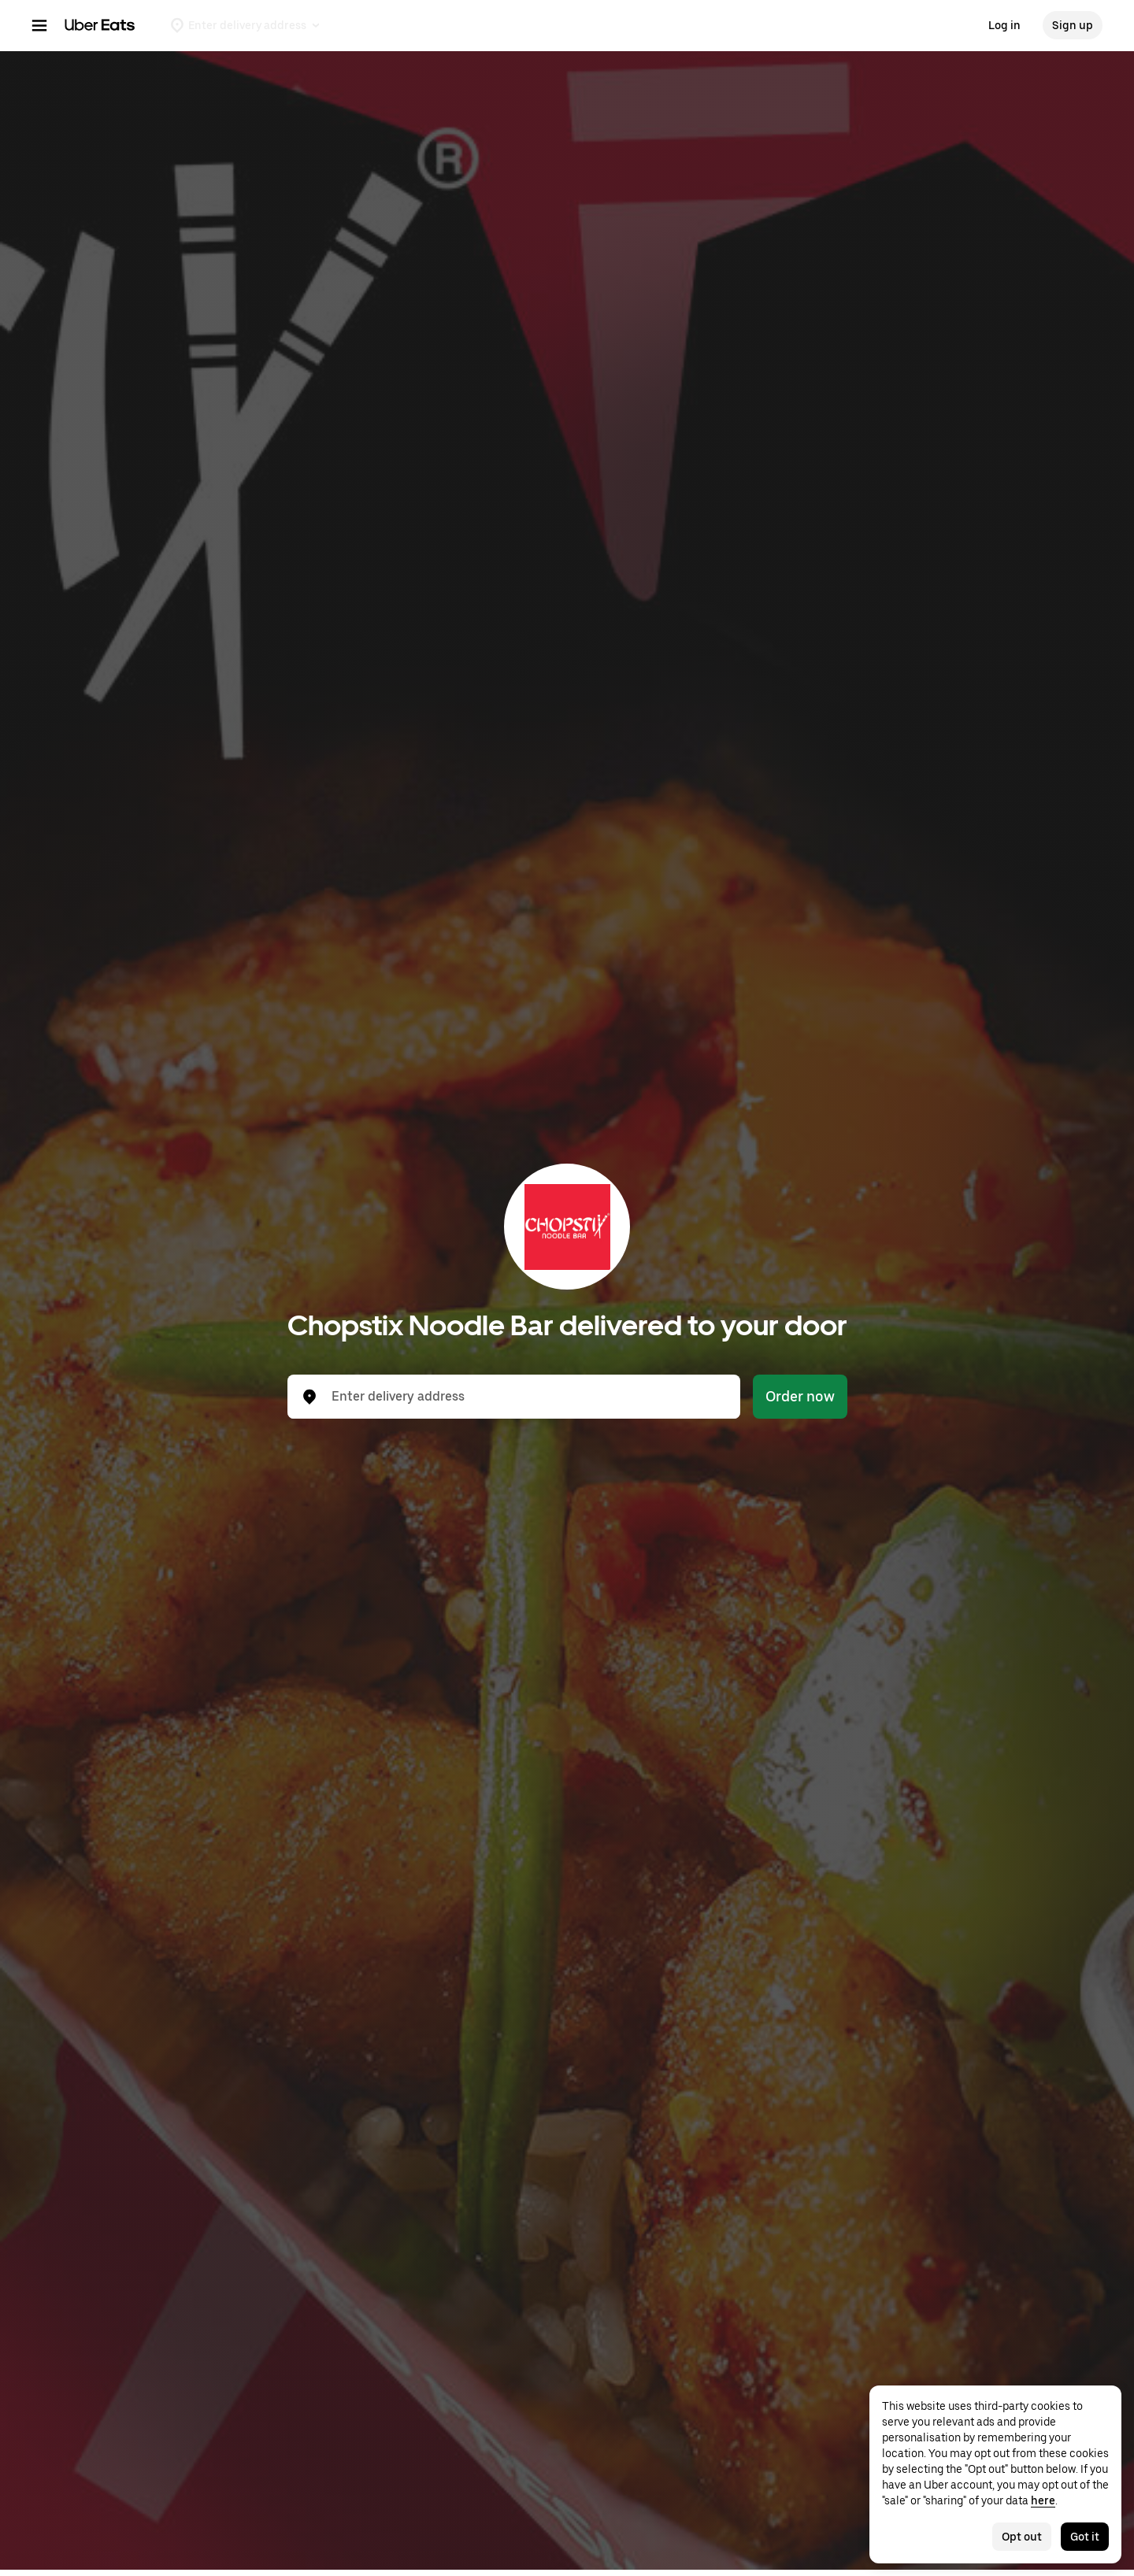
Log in (1004, 25)
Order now (800, 1396)
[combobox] (526, 1396)
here (1043, 2500)
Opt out (1022, 2536)
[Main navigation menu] (39, 25)
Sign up (1072, 25)
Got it (1084, 2536)
